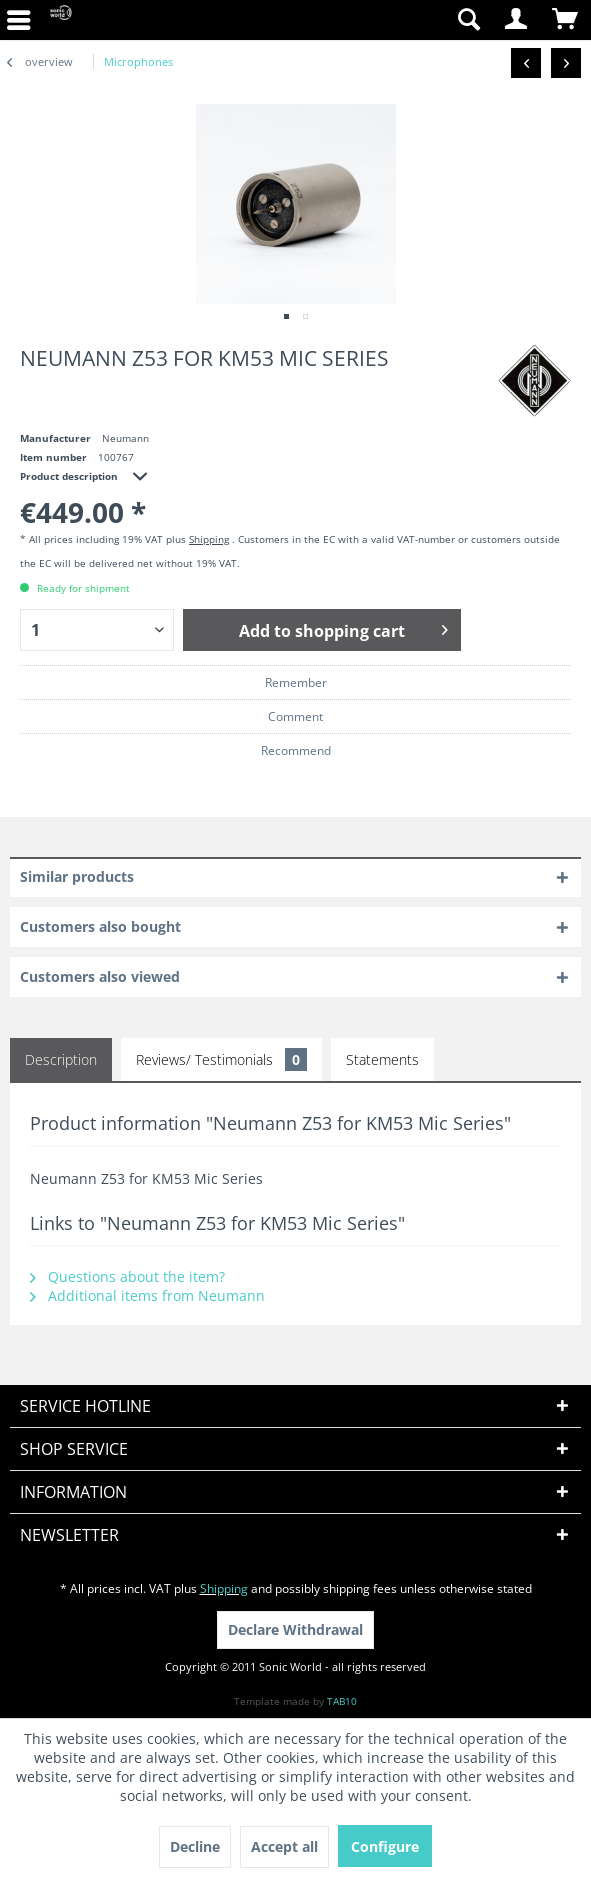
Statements (382, 1059)
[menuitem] (370, 20)
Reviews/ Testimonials (221, 1059)
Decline (195, 1846)
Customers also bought (100, 926)
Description (61, 1059)
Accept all (284, 1846)
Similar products (77, 876)
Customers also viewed (100, 976)
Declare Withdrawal (295, 1629)
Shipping (209, 539)
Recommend (296, 750)
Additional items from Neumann (147, 1295)
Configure (385, 1846)
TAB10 (342, 1701)
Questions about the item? (127, 1276)
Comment (295, 716)
